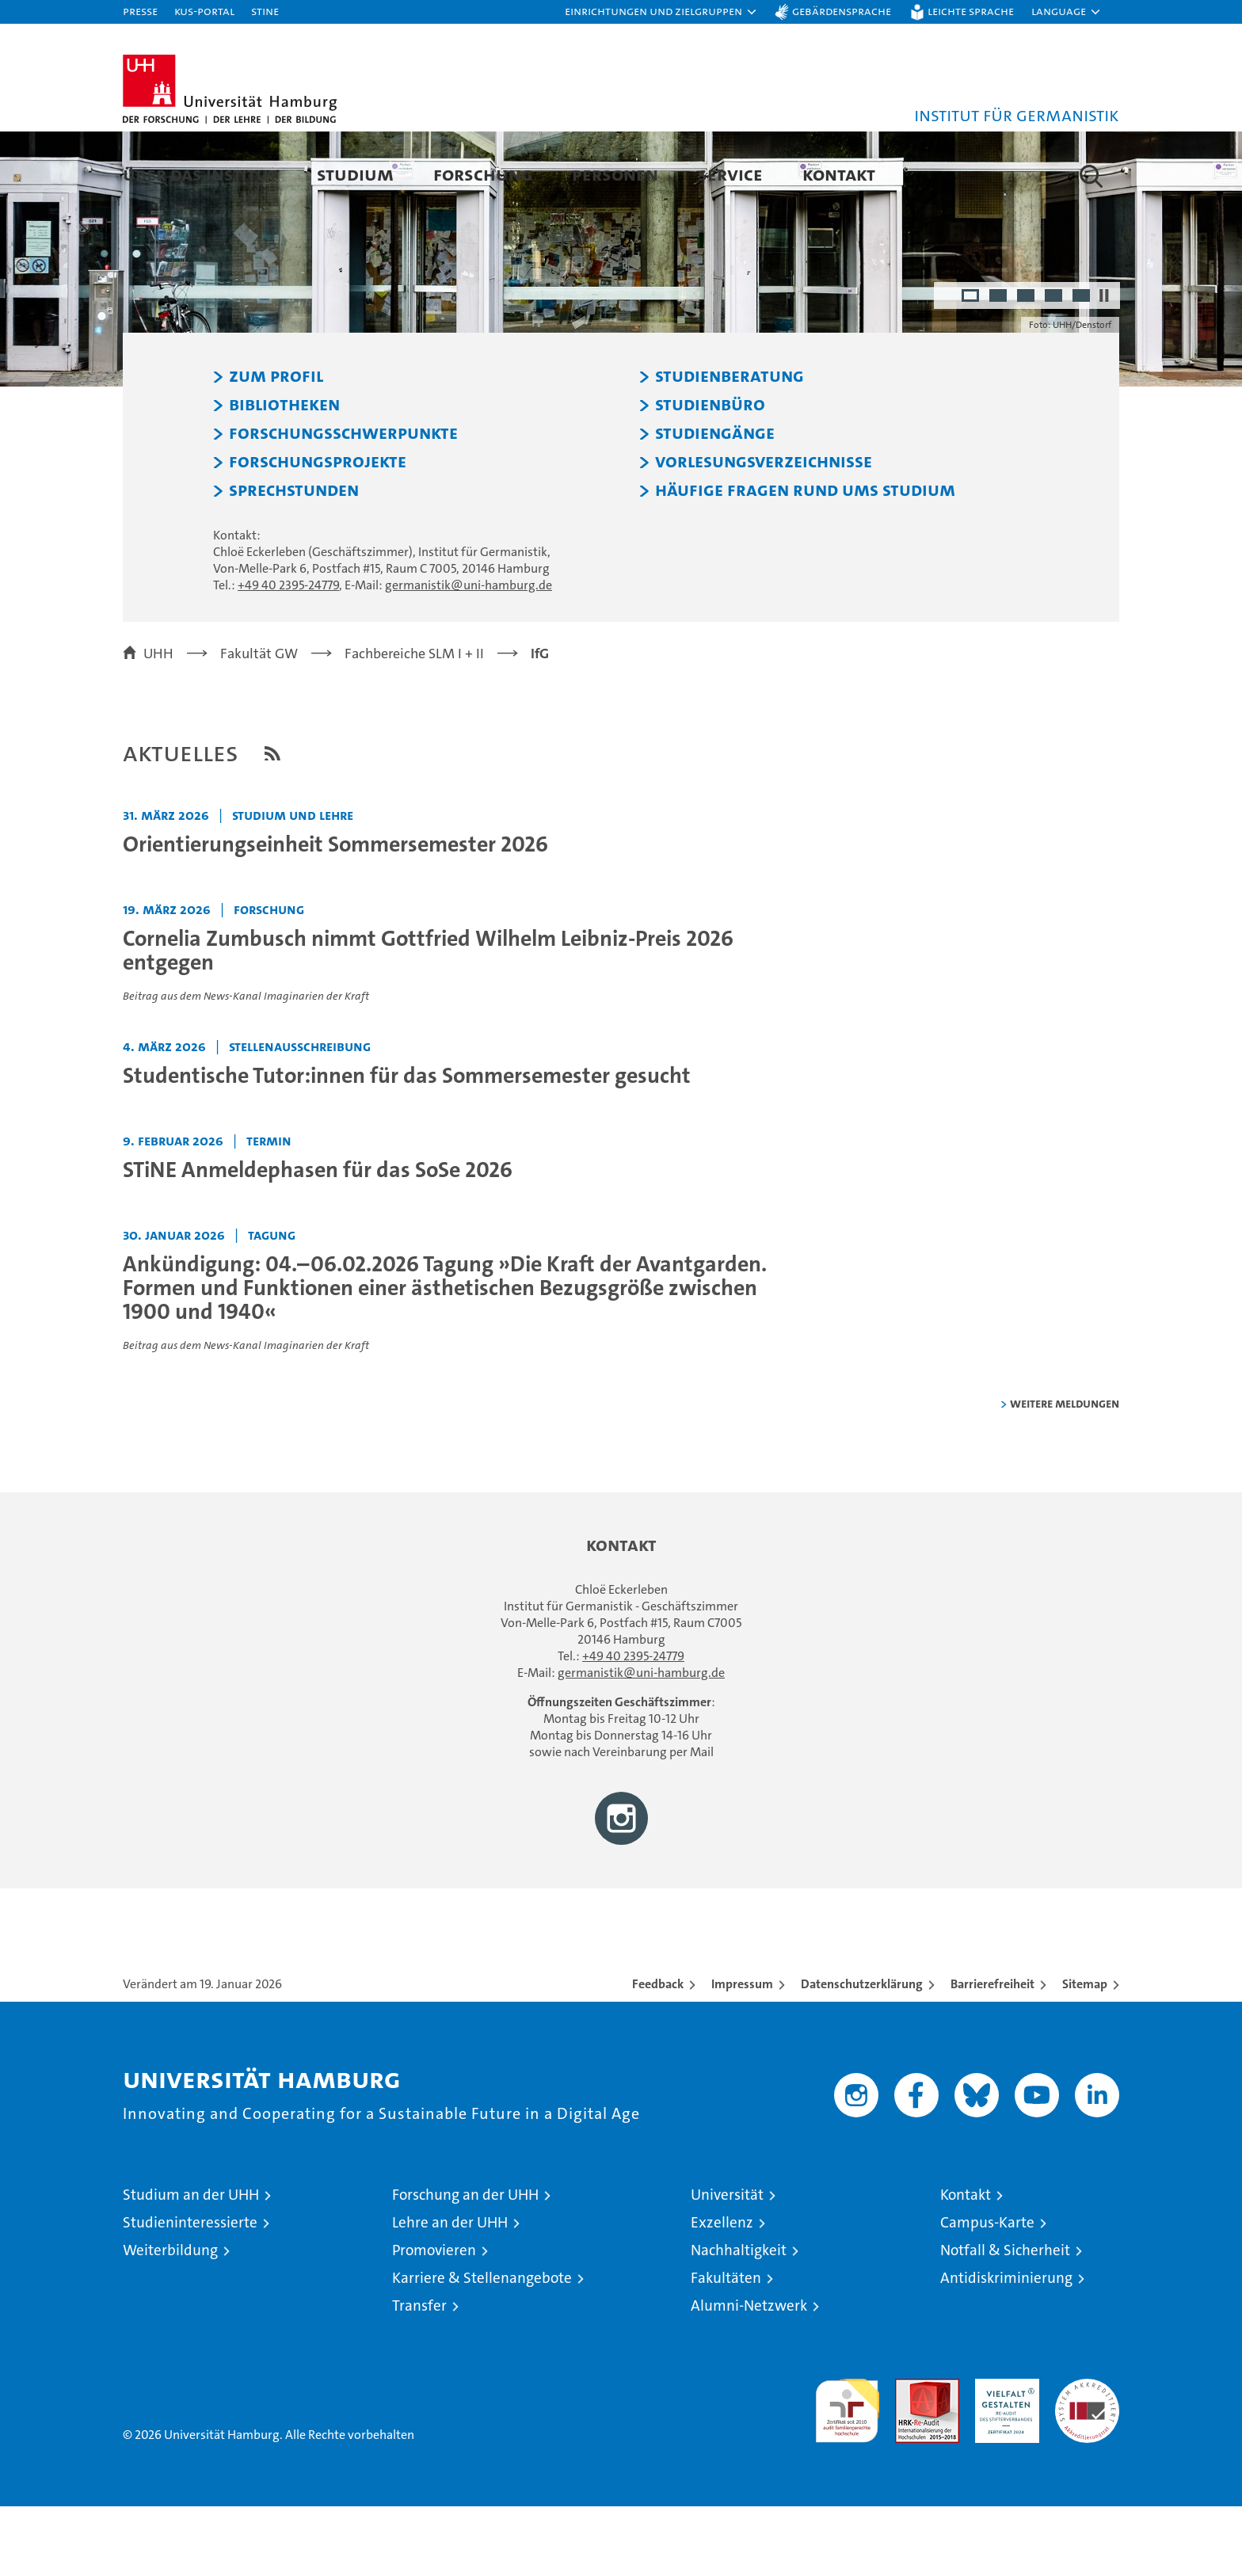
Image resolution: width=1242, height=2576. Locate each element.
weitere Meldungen (1064, 1473)
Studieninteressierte (190, 2292)
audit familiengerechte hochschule (847, 2473)
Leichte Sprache (971, 10)
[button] (661, 12)
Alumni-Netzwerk (749, 2375)
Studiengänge (715, 503)
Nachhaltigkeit (739, 2320)
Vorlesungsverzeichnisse (763, 531)
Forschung (482, 174)
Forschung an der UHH (465, 2264)
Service (730, 174)
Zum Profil (276, 446)
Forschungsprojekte (317, 531)
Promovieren (434, 2320)
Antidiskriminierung (1006, 2347)
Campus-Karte (987, 2292)
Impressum (742, 2053)
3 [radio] (1027, 367)
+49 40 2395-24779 (288, 654)
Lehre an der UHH (450, 2292)
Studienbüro (710, 474)
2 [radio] (999, 367)
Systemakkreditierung (1087, 2456)
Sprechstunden (294, 560)
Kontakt (838, 174)
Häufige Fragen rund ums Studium (805, 560)
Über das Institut (200, 174)
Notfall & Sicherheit (1005, 2320)
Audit (910, 2456)
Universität (727, 2264)
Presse (140, 10)
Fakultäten (726, 2347)
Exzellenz (722, 2292)
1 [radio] (971, 367)
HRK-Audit (1003, 2456)
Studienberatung (729, 446)
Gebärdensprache (841, 10)
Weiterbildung (170, 2320)
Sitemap (1084, 2053)
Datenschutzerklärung (862, 2053)
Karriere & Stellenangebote (482, 2347)
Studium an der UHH (191, 2264)
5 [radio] (1082, 367)
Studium (355, 174)
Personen (615, 174)
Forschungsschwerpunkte (343, 503)
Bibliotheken (284, 474)
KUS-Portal (204, 10)
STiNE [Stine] (265, 10)
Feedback (658, 2053)
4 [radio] (1054, 367)
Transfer (419, 2375)
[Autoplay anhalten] (1104, 365)
